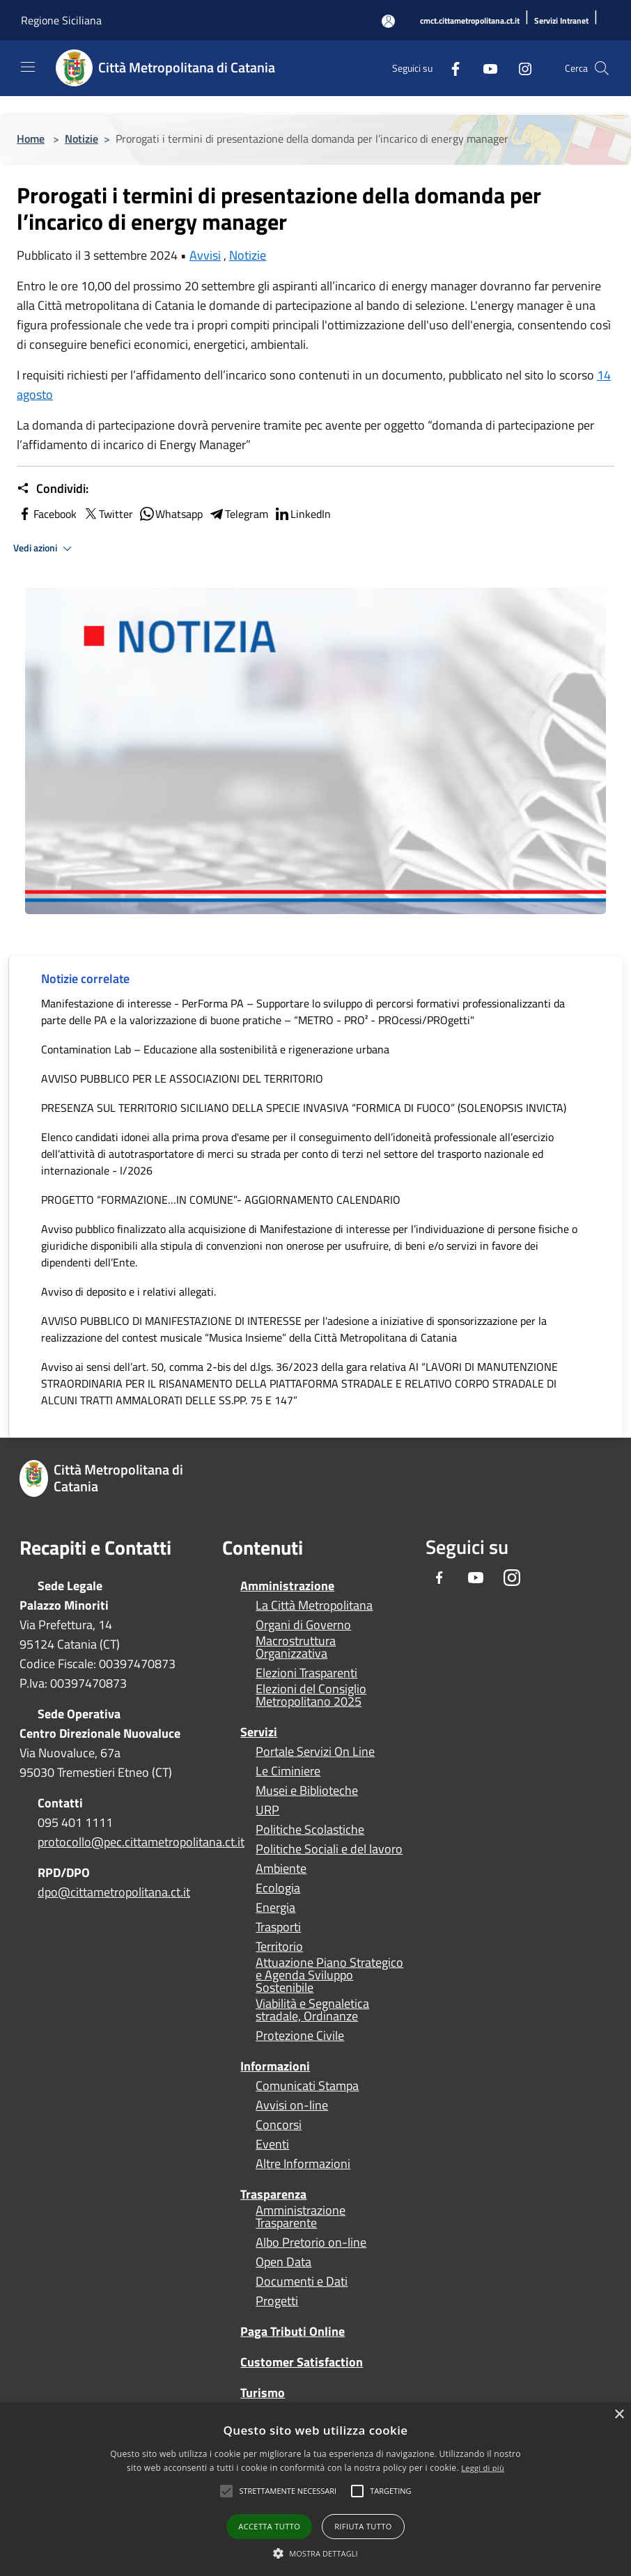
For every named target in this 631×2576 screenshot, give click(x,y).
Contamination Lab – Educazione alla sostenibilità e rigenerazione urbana (215, 1049)
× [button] (619, 2415)
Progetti (277, 2301)
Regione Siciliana (61, 20)
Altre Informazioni (303, 2164)
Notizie (81, 138)
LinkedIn (302, 513)
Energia (275, 1907)
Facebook (47, 513)
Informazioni (275, 2066)
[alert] (315, 2489)
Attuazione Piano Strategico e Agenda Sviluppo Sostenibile (329, 1975)
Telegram (238, 513)
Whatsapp (171, 513)
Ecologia (278, 1888)
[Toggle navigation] (28, 66)
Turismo (262, 2392)
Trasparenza (273, 2194)
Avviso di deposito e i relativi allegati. (128, 1291)
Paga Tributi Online (292, 2331)
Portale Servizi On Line (315, 1751)
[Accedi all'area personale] (388, 21)
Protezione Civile (300, 2035)
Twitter (107, 513)
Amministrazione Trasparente (300, 2216)
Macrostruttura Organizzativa (296, 1647)
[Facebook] (450, 67)
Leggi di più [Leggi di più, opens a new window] (482, 2468)
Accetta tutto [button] (269, 2526)
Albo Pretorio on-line (311, 2242)
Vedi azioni (44, 548)
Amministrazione (287, 1585)
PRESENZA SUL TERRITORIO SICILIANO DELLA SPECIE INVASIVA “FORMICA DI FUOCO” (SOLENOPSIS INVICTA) (303, 1107)
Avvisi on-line (292, 2105)
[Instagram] (519, 67)
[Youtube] (485, 67)
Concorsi (279, 2125)
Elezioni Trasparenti (306, 1673)
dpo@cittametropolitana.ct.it (114, 1892)
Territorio (279, 1946)
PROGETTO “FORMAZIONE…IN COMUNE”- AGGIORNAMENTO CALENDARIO (220, 1199)
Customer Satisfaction (301, 2362)
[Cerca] (601, 68)
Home (31, 138)
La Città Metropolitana (314, 1605)
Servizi (258, 1731)
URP (267, 1810)
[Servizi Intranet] (561, 21)
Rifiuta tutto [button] (362, 2526)
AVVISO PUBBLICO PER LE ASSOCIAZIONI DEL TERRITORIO (182, 1078)
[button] (287, 2491)
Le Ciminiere (288, 1771)
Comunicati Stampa (307, 2086)
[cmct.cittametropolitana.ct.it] (470, 21)
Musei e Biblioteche (307, 1790)
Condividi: (52, 488)
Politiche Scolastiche (310, 1829)
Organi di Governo (303, 1625)
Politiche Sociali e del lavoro (329, 1849)
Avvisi (205, 255)
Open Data (283, 2262)
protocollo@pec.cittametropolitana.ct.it (141, 1841)
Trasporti (278, 1927)
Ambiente (281, 1868)
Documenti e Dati (302, 2281)
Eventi (272, 2144)
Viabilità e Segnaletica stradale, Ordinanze (312, 2010)
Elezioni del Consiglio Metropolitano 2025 (311, 1695)
